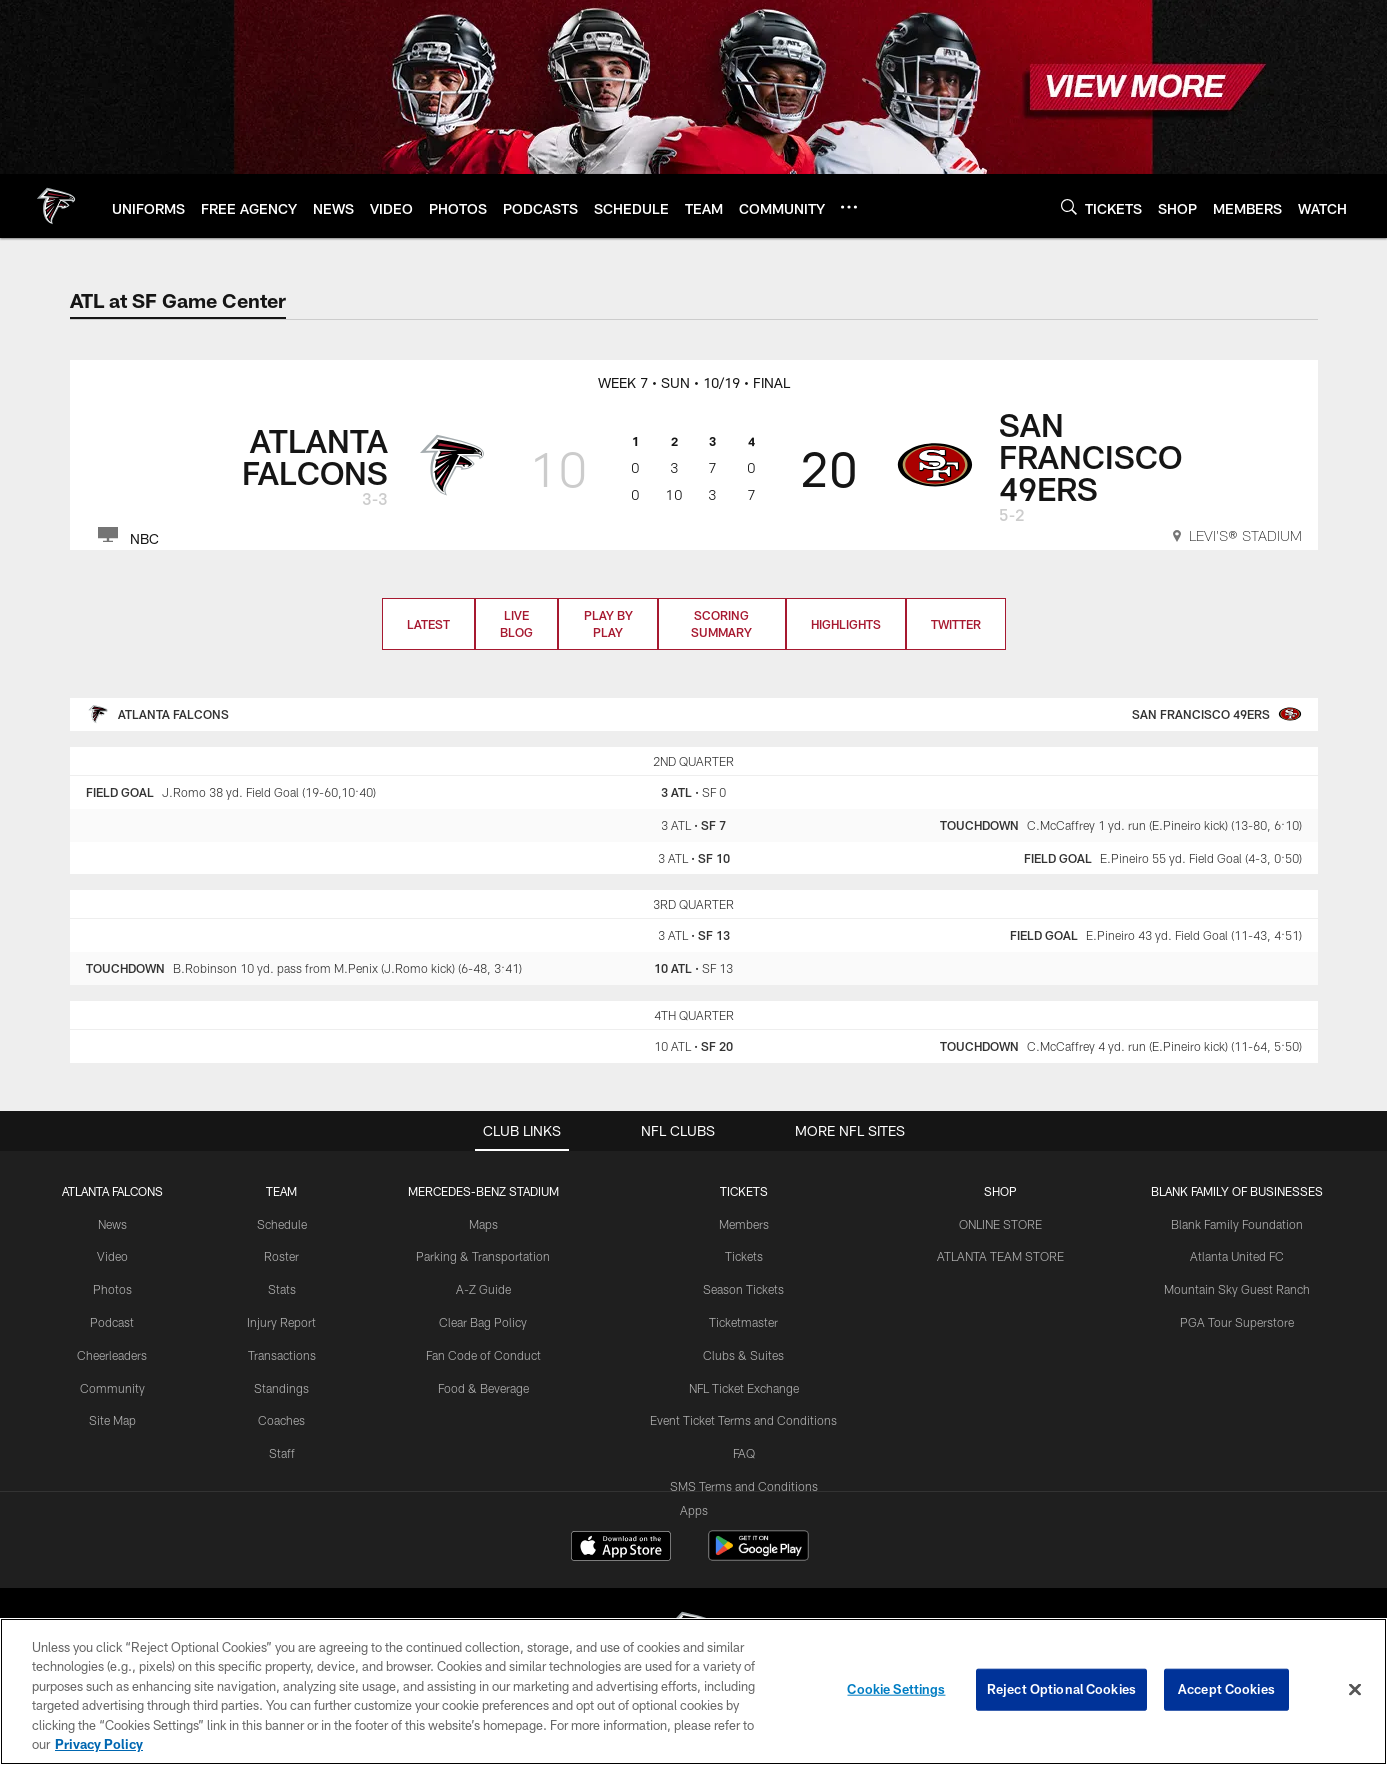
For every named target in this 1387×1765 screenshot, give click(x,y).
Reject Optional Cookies (1061, 1689)
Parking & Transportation (483, 1256)
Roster (281, 1256)
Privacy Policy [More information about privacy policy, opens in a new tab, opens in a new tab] (99, 1744)
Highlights (846, 624)
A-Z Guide (483, 1289)
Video (112, 1256)
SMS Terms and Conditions (744, 1486)
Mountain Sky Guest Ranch (1237, 1289)
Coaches (281, 1420)
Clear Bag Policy (483, 1322)
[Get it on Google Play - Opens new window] (758, 1555)
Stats (282, 1289)
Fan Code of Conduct (483, 1355)
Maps (483, 1224)
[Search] (1069, 206)
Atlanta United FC (1237, 1256)
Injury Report (281, 1322)
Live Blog (516, 623)
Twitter (956, 624)
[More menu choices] (849, 207)
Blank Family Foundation (1237, 1224)
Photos (112, 1289)
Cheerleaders (112, 1355)
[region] (693, 1691)
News (112, 1224)
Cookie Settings (896, 1689)
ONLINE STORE (1000, 1224)
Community (112, 1388)
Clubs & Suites (743, 1355)
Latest (428, 624)
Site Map (112, 1420)
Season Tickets (743, 1289)
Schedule (282, 1224)
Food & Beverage (483, 1388)
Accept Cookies (1226, 1689)
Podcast (112, 1322)
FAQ (744, 1453)
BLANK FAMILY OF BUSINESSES (1237, 1191)
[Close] (1355, 1690)
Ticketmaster (743, 1322)
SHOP (1000, 1191)
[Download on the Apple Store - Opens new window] (621, 1548)
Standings (281, 1388)
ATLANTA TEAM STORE (1000, 1256)
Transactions (282, 1355)
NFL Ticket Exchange (744, 1388)
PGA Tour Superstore (1237, 1322)
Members (744, 1224)
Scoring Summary (721, 623)
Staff (282, 1453)
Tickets (744, 1256)
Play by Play (608, 623)
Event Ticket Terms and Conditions (743, 1420)
